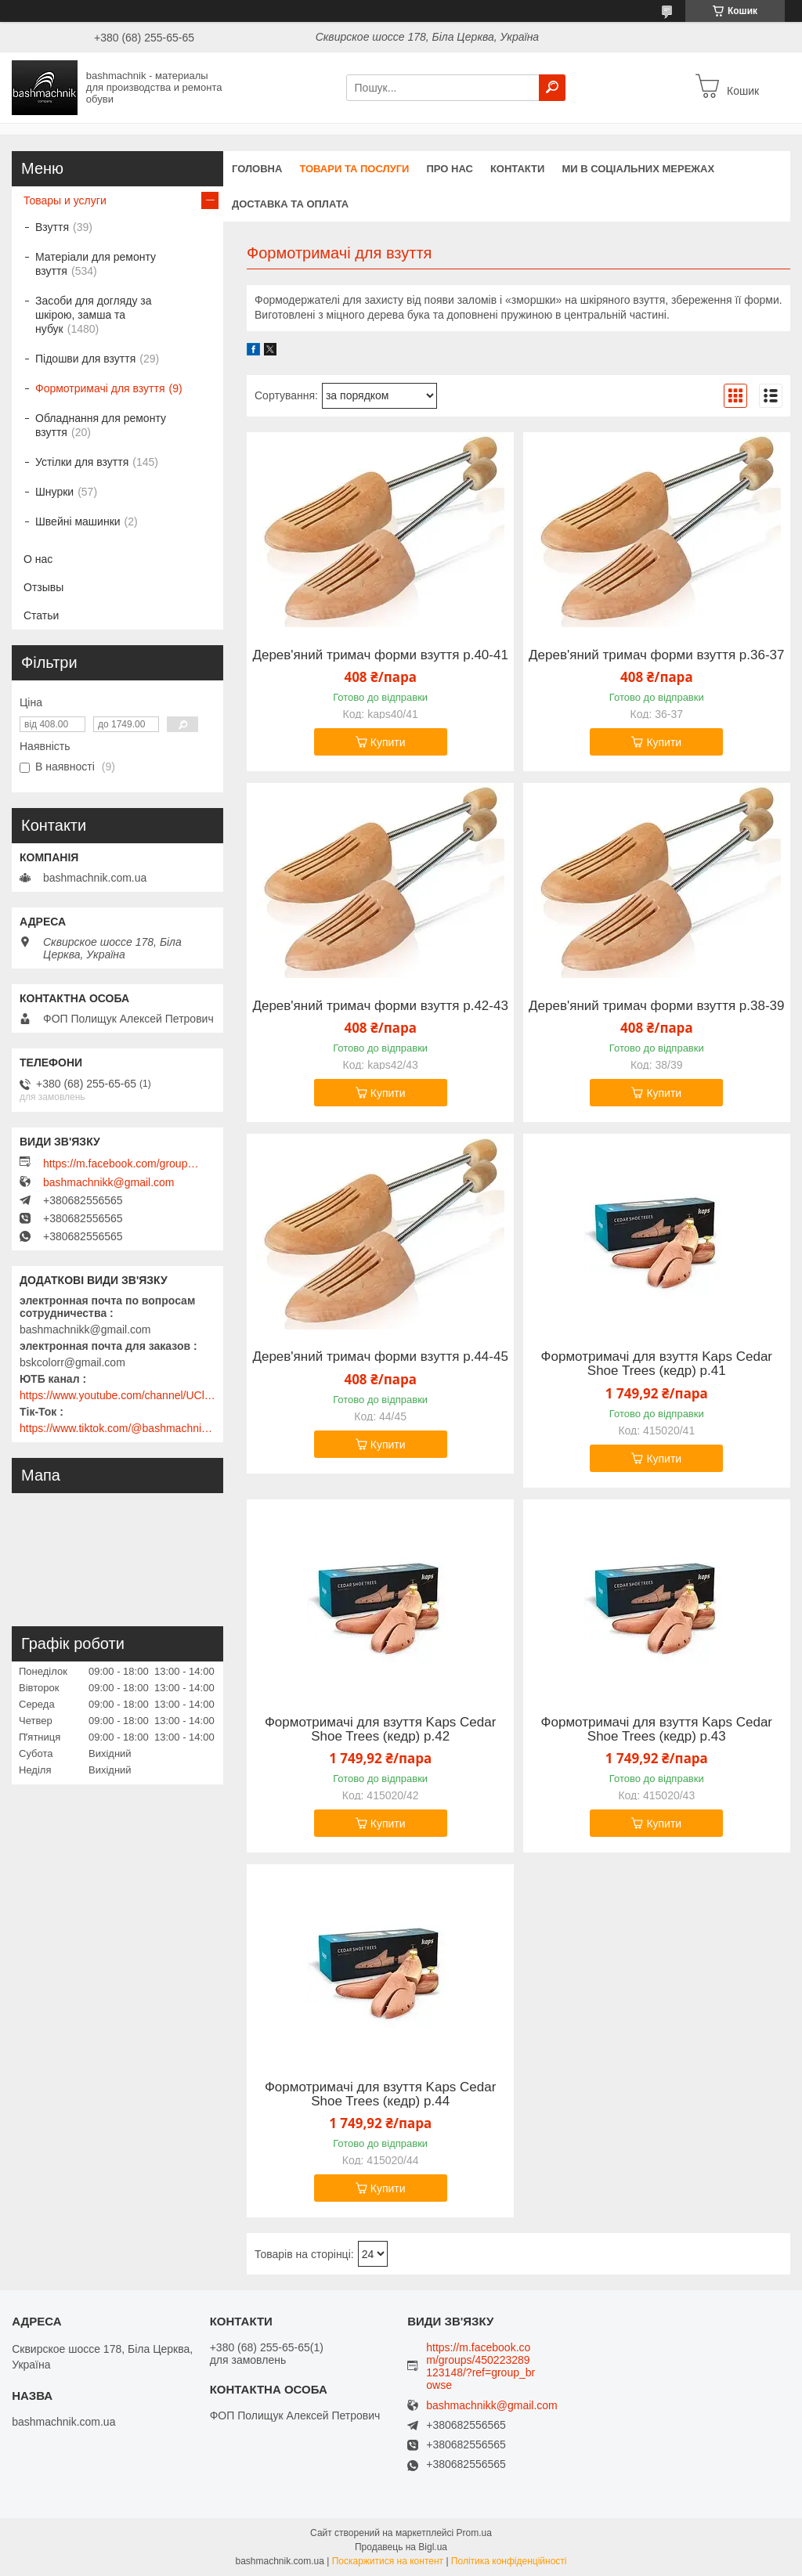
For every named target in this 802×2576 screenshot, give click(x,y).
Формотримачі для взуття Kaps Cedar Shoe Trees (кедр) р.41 (656, 1364)
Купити (388, 742)
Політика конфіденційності (509, 2561)
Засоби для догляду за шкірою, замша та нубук (93, 314)
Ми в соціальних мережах (638, 169)
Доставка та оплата (290, 204)
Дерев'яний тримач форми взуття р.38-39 (656, 1006)
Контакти (517, 169)
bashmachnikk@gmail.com (109, 1182)
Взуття (52, 227)
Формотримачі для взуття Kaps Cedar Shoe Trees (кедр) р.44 (380, 2094)
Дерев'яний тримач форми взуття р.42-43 (380, 1006)
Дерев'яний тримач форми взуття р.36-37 (656, 655)
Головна (257, 169)
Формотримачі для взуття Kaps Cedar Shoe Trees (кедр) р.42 (380, 1730)
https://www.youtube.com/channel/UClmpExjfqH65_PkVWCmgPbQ (117, 1395)
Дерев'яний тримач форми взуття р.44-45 (380, 1357)
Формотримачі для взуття (100, 388)
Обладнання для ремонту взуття (100, 425)
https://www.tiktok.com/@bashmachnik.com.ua (117, 1428)
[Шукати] (552, 87)
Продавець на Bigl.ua (401, 2547)
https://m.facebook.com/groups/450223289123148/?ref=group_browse (121, 1163)
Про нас (449, 169)
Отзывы (43, 587)
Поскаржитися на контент (387, 2561)
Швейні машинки (78, 521)
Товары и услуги (65, 200)
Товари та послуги (354, 169)
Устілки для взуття (81, 462)
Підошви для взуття (85, 358)
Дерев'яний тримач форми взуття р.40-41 (380, 655)
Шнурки (54, 491)
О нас (37, 559)
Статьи (41, 615)
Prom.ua (474, 2532)
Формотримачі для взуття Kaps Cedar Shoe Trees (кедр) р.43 (656, 1730)
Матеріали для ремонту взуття (95, 264)
